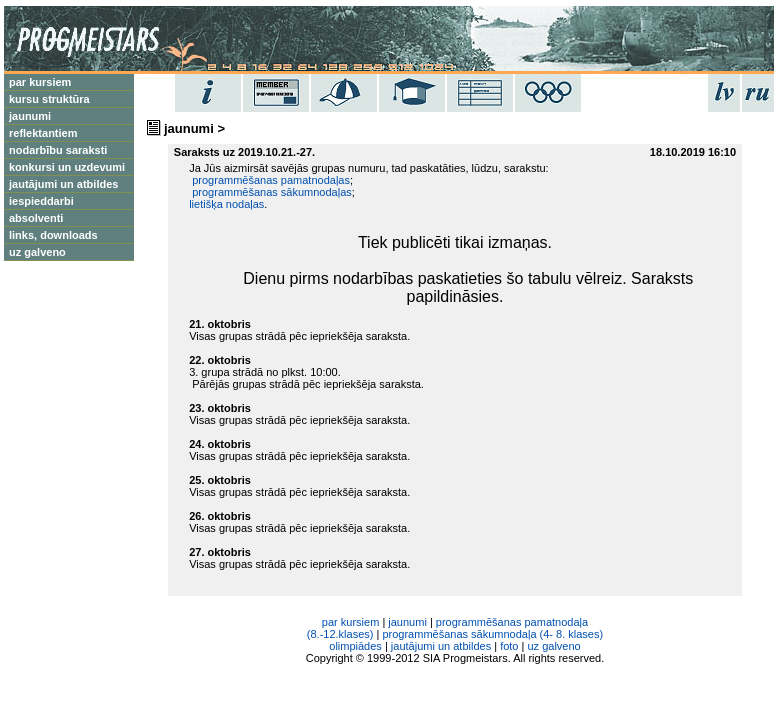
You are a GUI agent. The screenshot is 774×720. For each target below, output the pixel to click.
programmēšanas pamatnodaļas (269, 180)
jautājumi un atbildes (63, 184)
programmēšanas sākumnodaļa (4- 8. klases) (492, 634)
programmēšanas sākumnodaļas (270, 192)
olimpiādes (355, 646)
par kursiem (40, 82)
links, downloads (53, 235)
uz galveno (37, 252)
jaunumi (407, 622)
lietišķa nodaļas (226, 204)
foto (509, 646)
